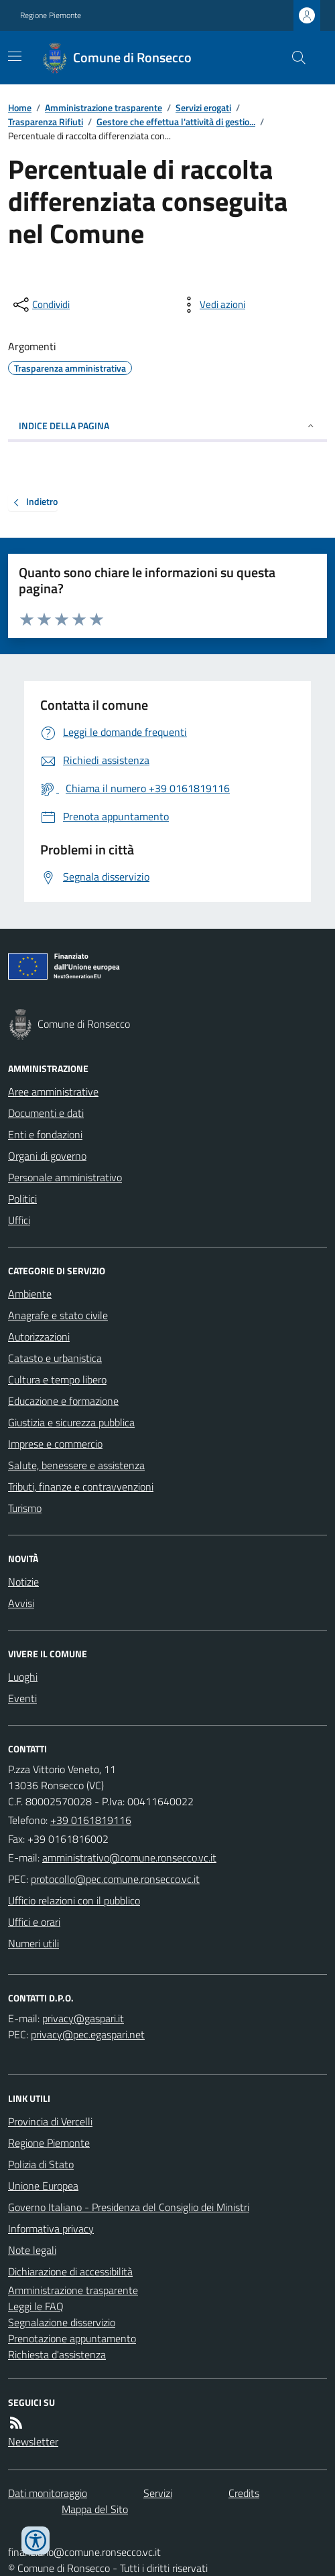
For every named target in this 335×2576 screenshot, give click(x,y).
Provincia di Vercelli (50, 2121)
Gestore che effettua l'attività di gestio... (175, 122)
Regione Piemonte (50, 15)
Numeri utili (33, 1943)
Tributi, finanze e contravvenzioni (80, 1487)
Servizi (157, 2493)
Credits (243, 2493)
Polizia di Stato (41, 2164)
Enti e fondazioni (45, 1134)
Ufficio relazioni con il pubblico (74, 1900)
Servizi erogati (203, 107)
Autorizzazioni (39, 1337)
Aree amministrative (53, 1091)
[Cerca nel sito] (293, 58)
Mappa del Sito (95, 2509)
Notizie (23, 1582)
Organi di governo (47, 1156)
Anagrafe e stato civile (58, 1315)
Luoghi (23, 1677)
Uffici (19, 1220)
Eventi (22, 1698)
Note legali (32, 2250)
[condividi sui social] (40, 304)
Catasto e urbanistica (55, 1358)
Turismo (25, 1508)
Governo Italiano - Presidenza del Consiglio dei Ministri (128, 2207)
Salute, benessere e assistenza (76, 1465)
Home (19, 107)
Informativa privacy (51, 2228)
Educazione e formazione (63, 1401)
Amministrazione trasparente (103, 107)
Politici (22, 1199)
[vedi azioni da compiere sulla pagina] (212, 304)
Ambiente (30, 1294)
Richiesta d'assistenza (57, 2354)
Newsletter (33, 2441)
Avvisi (21, 1603)
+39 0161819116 (90, 1820)
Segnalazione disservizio (61, 2322)
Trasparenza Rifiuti (45, 122)
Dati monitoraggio (47, 2493)
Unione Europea (43, 2186)
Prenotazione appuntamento (72, 2338)
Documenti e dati (46, 1113)
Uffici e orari (34, 1922)
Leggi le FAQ (36, 2306)
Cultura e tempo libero (57, 1379)
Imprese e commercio (55, 1444)
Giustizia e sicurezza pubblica (71, 1422)
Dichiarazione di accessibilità (70, 2271)
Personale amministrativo (65, 1177)
